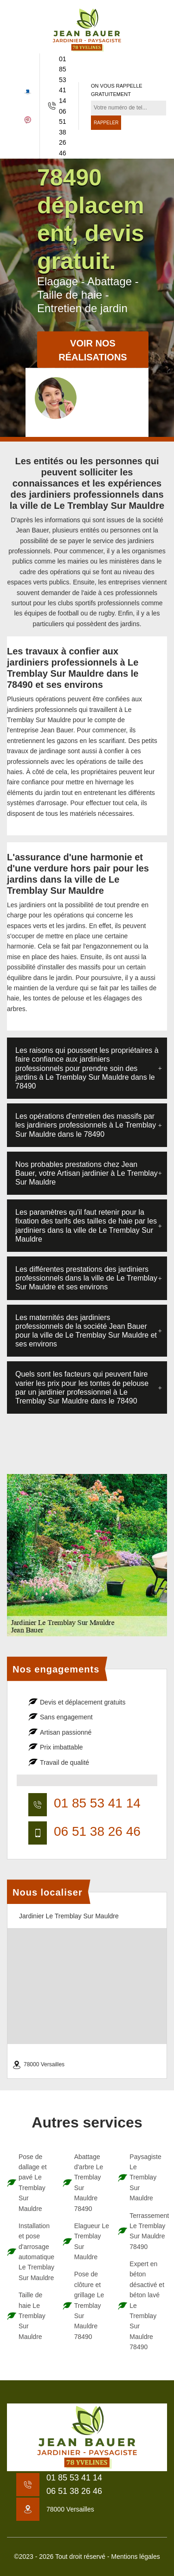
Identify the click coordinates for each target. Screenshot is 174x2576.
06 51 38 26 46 (62, 132)
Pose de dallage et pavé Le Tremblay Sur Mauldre (33, 2182)
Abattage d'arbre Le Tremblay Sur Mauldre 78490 (88, 2182)
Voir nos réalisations (92, 351)
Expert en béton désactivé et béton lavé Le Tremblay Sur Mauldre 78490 (146, 2305)
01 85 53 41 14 (62, 79)
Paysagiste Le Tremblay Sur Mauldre (145, 2177)
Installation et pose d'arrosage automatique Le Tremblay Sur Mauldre (36, 2251)
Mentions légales (135, 2556)
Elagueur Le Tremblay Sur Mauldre (92, 2241)
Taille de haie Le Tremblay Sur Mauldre (32, 2315)
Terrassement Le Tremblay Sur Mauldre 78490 (147, 2231)
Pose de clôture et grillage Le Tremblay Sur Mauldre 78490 (89, 2305)
